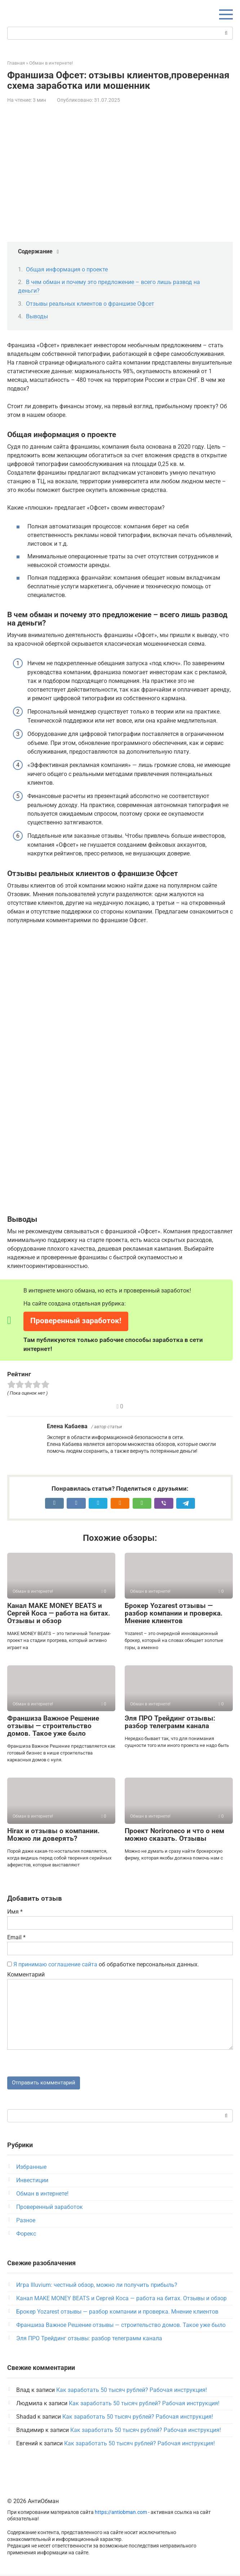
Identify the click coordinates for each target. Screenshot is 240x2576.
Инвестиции (32, 2181)
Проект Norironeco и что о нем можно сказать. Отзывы (174, 1835)
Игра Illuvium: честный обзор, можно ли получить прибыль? (96, 2286)
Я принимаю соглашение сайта (55, 1964)
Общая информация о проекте (67, 269)
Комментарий (26, 1974)
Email (16, 1937)
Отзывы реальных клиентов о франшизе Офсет (90, 303)
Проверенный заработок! (75, 1320)
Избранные (31, 2168)
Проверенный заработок (49, 2208)
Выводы (37, 316)
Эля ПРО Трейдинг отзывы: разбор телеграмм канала (170, 1722)
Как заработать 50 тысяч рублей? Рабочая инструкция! (131, 2391)
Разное (25, 2221)
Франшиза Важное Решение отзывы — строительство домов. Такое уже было (53, 1726)
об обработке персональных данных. (103, 1964)
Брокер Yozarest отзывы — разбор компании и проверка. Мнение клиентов (174, 1613)
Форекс (26, 2235)
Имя (15, 1911)
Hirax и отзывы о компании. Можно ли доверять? (53, 1835)
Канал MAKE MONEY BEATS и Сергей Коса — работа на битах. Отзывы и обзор (58, 1613)
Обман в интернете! (42, 2195)
